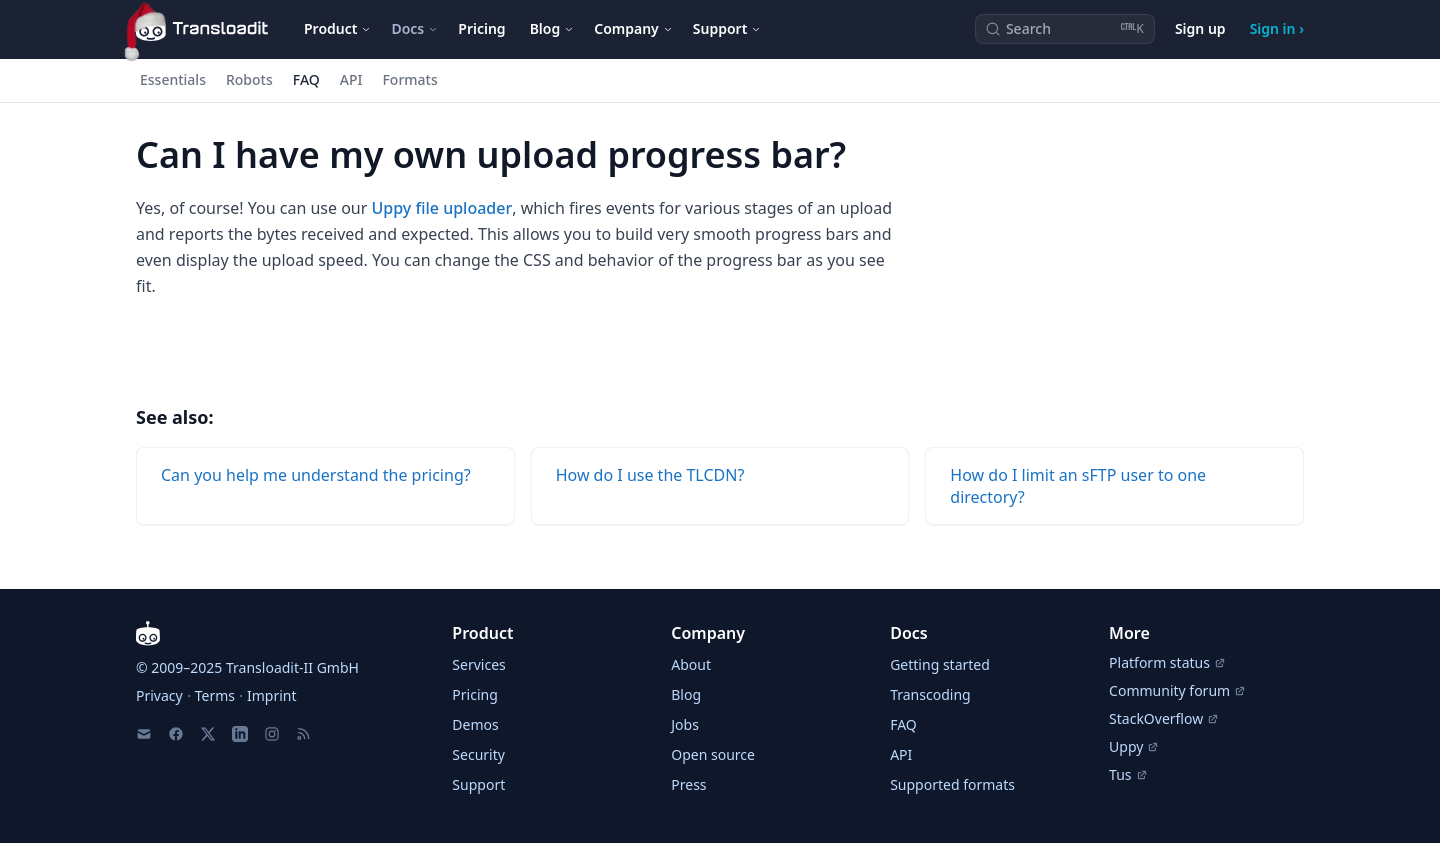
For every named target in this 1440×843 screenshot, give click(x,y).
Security (478, 754)
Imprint (272, 695)
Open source (713, 754)
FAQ (306, 79)
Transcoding (930, 694)
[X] (208, 734)
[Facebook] (176, 734)
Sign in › (1277, 28)
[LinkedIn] (240, 734)
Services (478, 664)
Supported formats (952, 784)
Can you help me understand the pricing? (316, 475)
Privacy (159, 695)
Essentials (173, 79)
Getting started (940, 664)
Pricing (481, 28)
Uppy (1134, 746)
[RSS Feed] (304, 734)
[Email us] (144, 734)
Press (688, 784)
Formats (409, 79)
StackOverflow (1164, 718)
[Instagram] (272, 734)
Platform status (1167, 662)
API (351, 79)
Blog (686, 694)
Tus (1128, 774)
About (691, 664)
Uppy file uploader (442, 208)
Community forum (1177, 690)
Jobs (685, 724)
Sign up (1200, 28)
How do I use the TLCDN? (650, 475)
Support (478, 784)
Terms (215, 695)
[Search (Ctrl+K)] (1065, 29)
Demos (475, 724)
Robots (249, 79)
